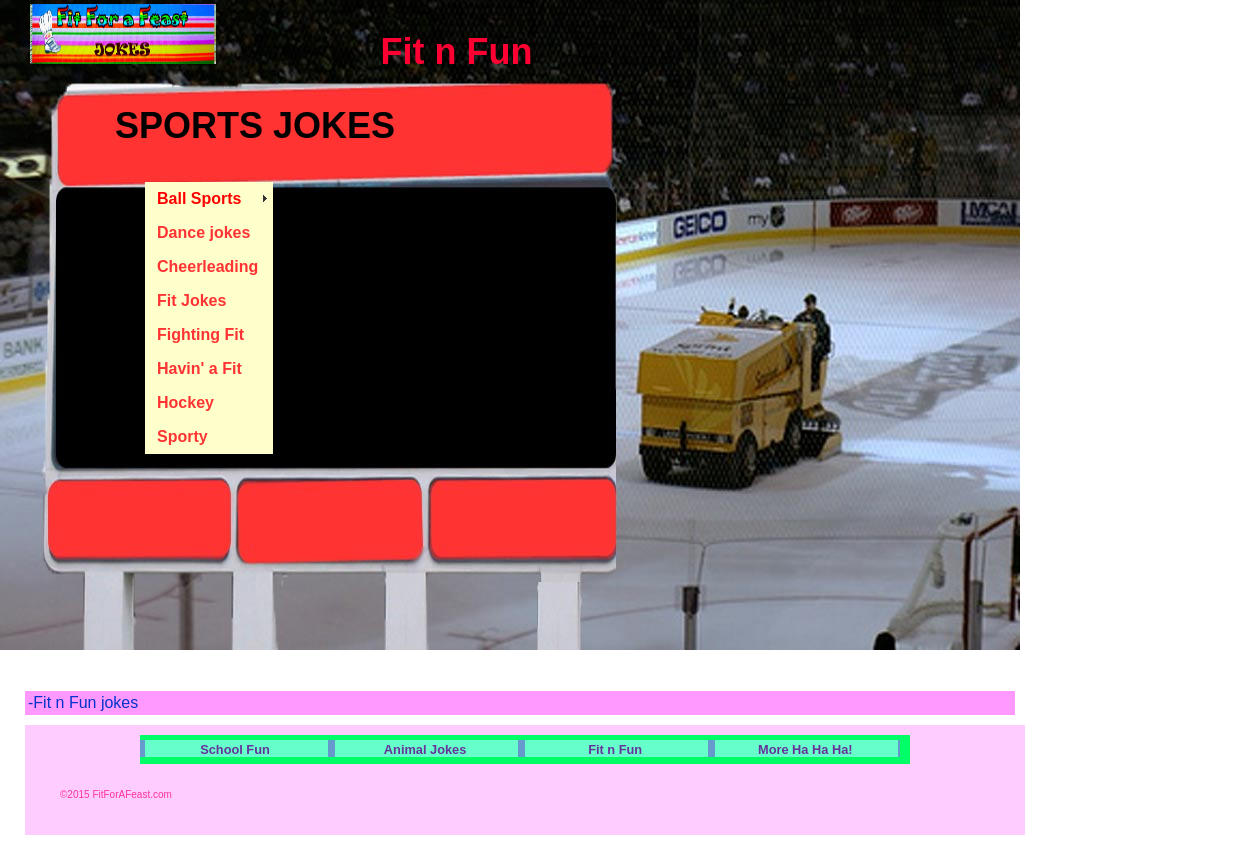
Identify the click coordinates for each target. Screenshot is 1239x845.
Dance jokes (203, 232)
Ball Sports (199, 198)
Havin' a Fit (199, 368)
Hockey (185, 402)
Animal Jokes (425, 749)
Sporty (182, 436)
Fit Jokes (191, 300)
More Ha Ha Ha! (805, 749)
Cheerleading (207, 266)
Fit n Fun (615, 749)
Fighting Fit (200, 334)
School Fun (235, 749)
